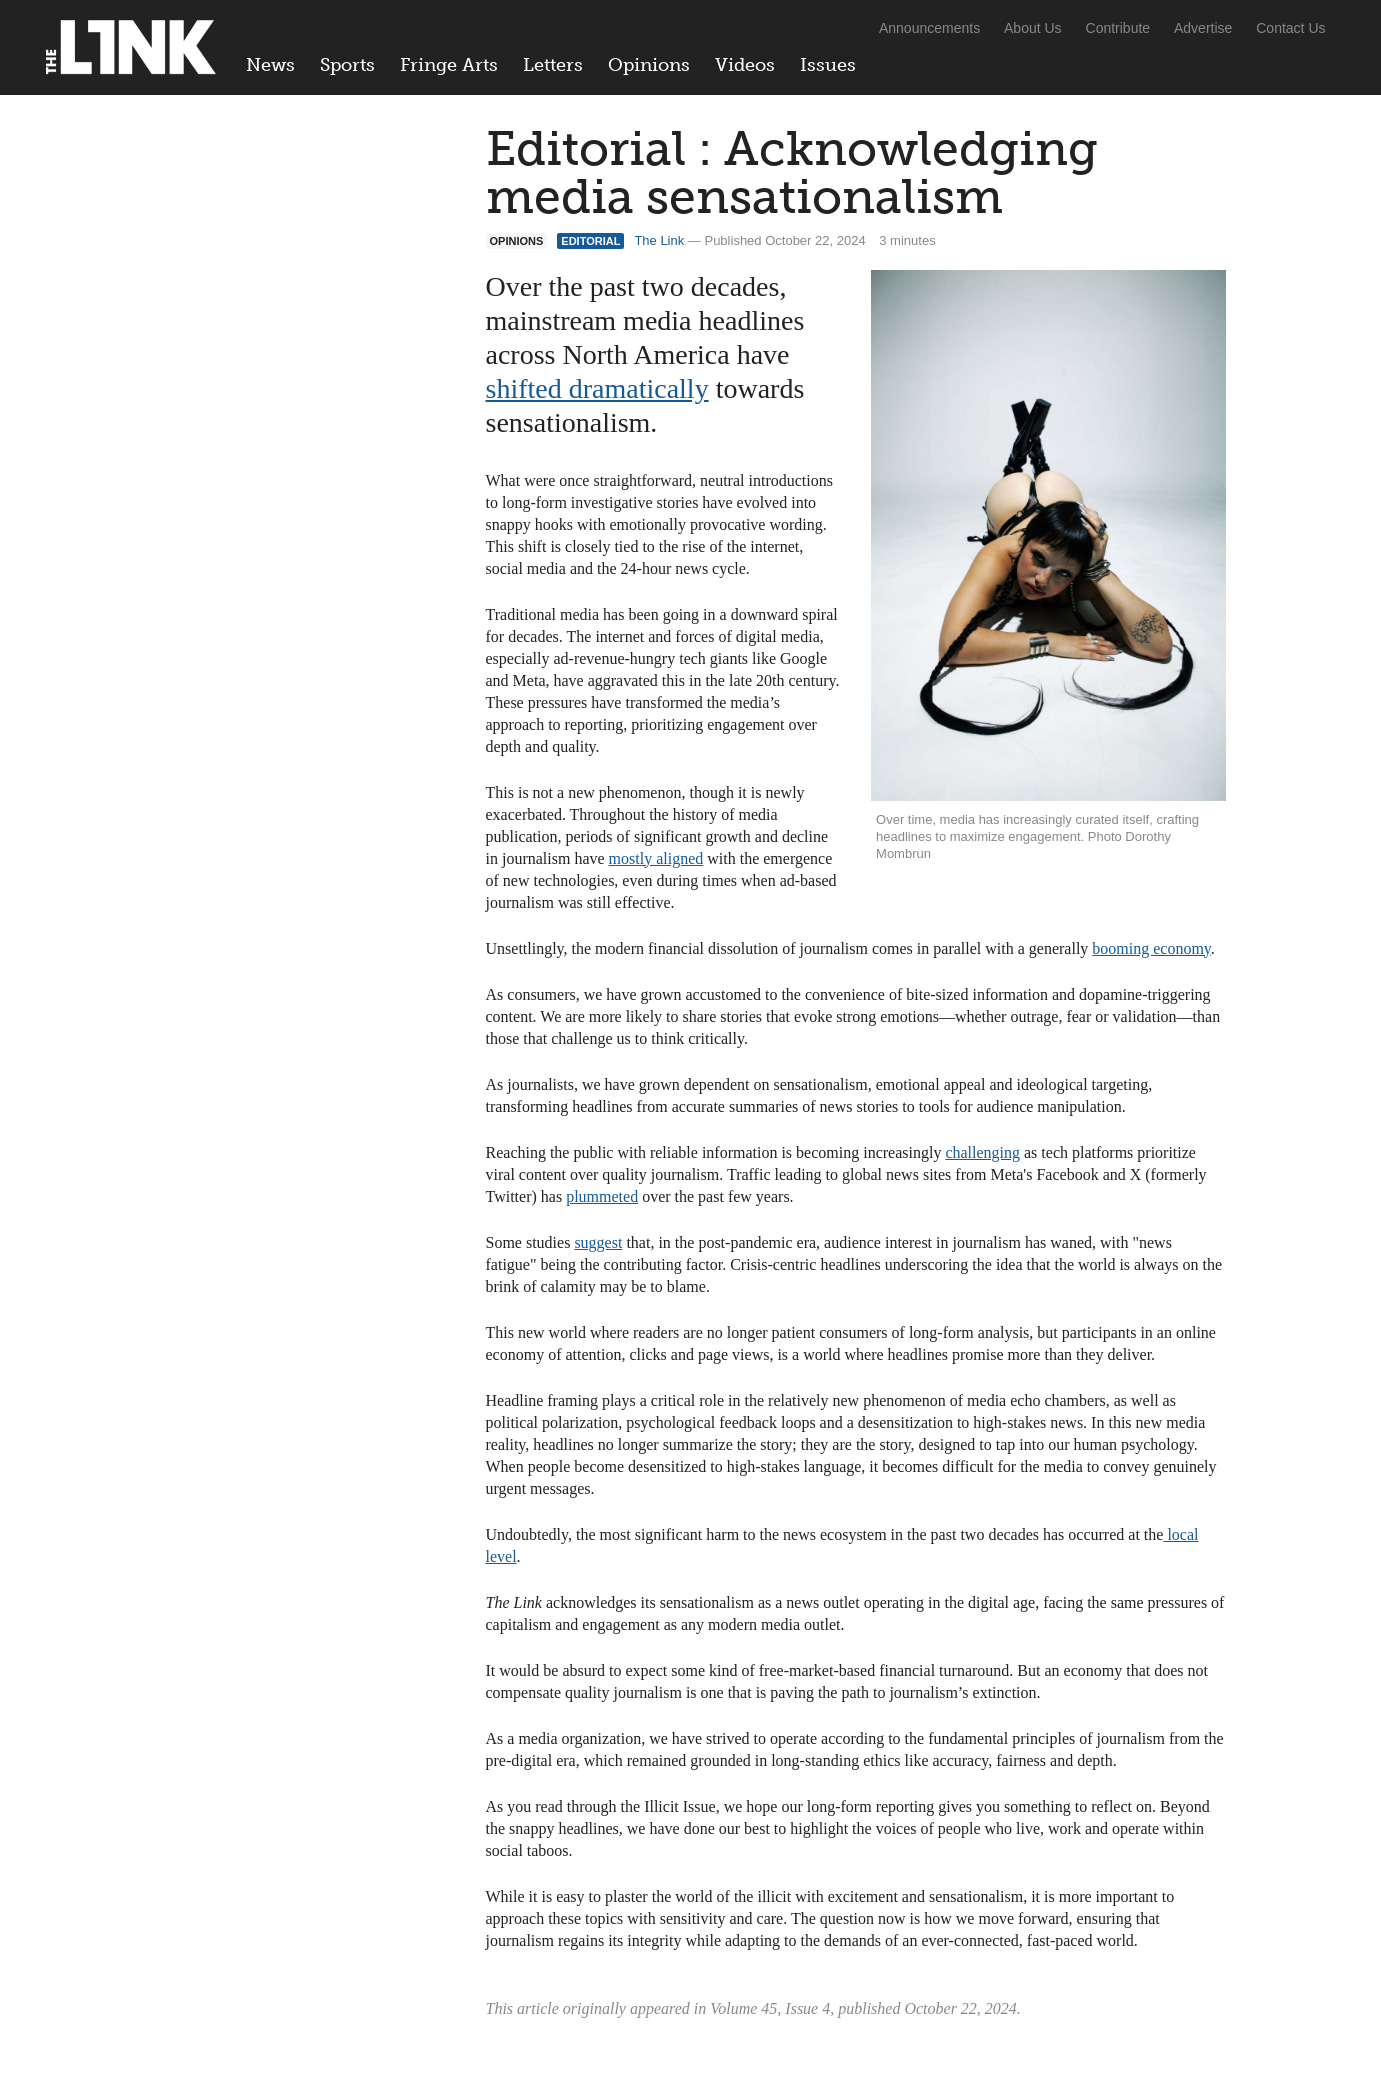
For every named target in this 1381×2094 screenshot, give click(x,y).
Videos (745, 65)
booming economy (1151, 948)
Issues (828, 65)
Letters (553, 65)
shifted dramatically (597, 388)
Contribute (1118, 28)
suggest (598, 1242)
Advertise (1203, 28)
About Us (1033, 28)
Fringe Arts (449, 65)
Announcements (929, 28)
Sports (347, 65)
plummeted (602, 1196)
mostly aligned (656, 858)
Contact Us (1290, 28)
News (270, 65)
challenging (982, 1152)
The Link (659, 240)
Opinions (649, 65)
